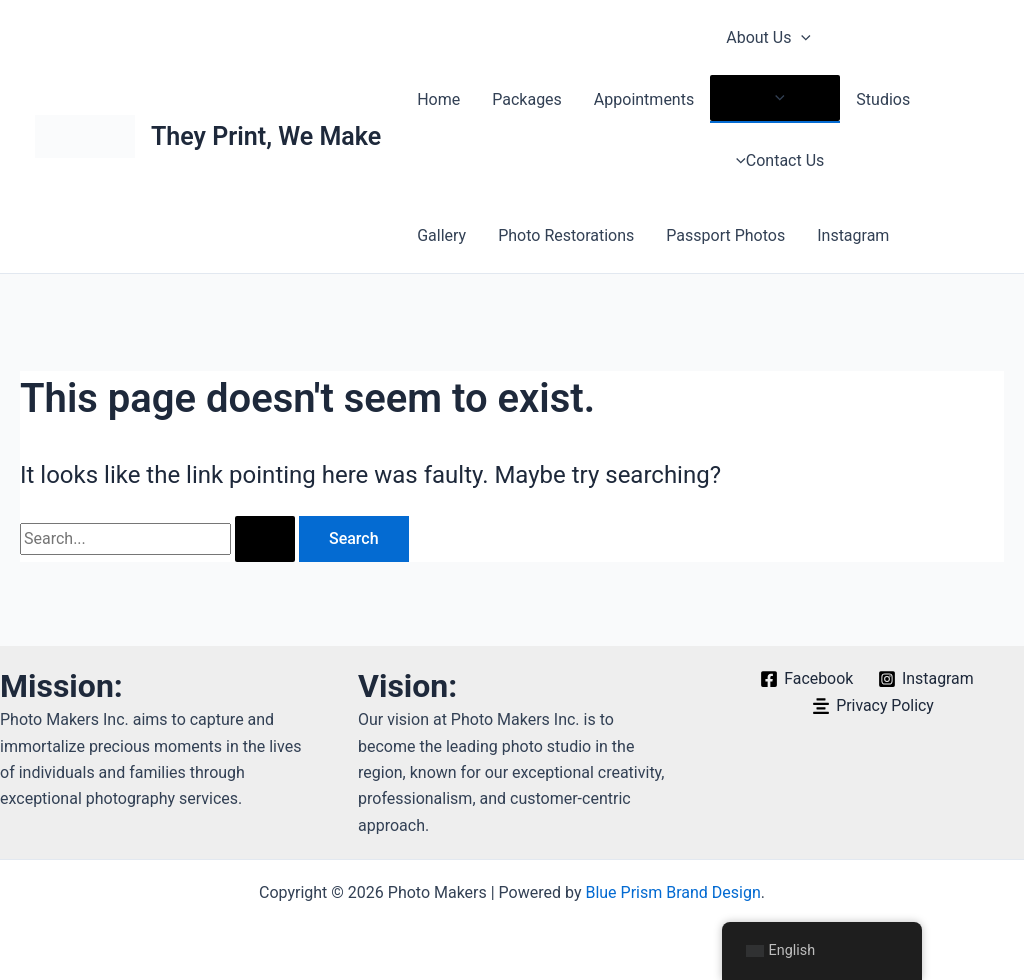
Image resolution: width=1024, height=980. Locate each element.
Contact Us (775, 160)
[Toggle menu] (775, 98)
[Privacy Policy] (872, 706)
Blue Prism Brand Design (672, 892)
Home (438, 99)
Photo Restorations (566, 235)
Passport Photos (725, 235)
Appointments (644, 99)
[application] (801, 37)
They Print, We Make (266, 136)
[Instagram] (926, 679)
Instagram (853, 235)
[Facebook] (806, 679)
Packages (527, 99)
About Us (768, 37)
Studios (883, 99)
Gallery (441, 235)
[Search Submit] (265, 539)
